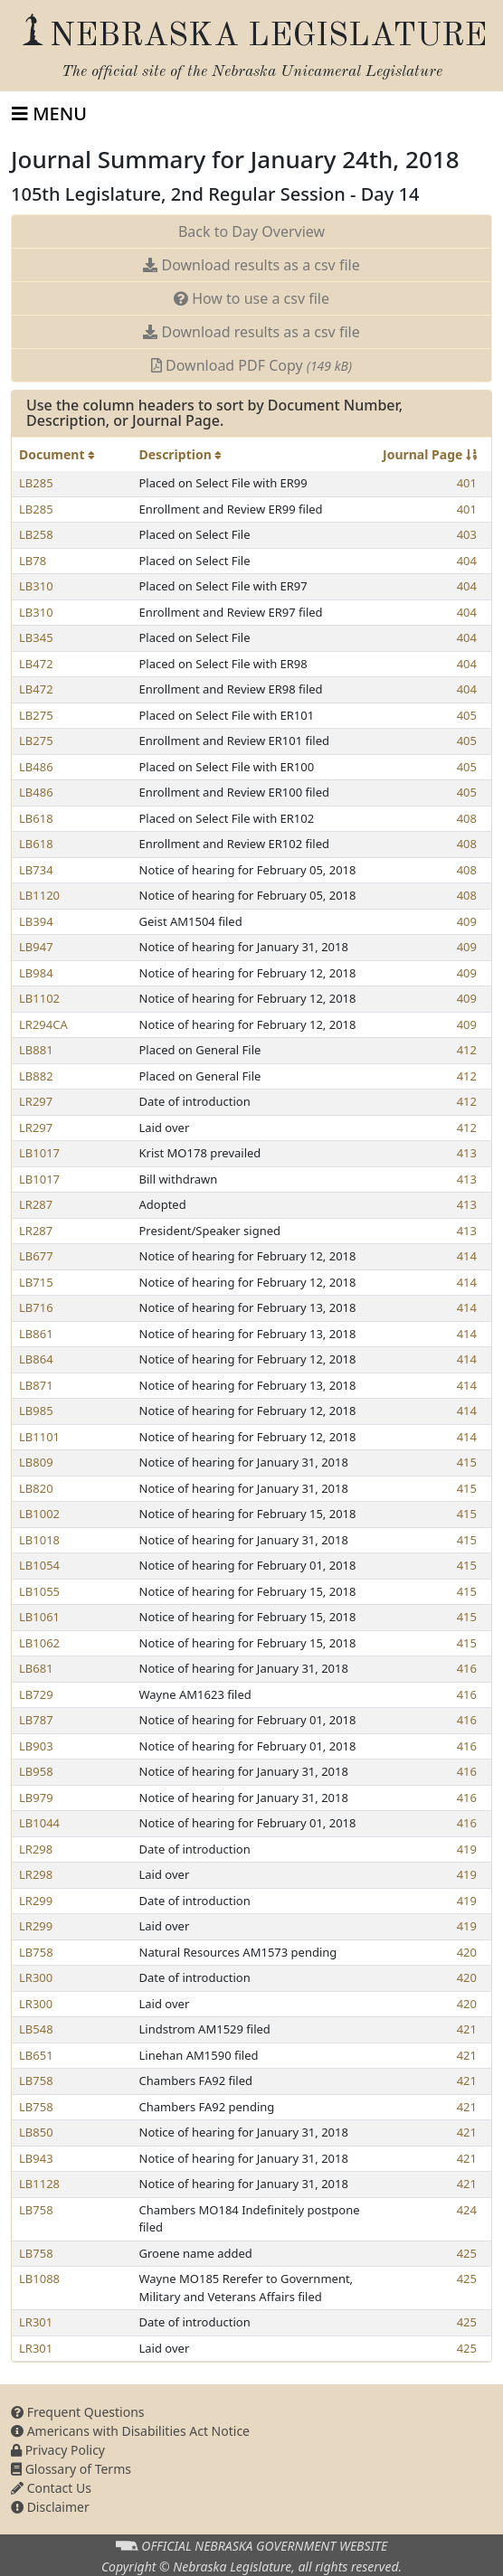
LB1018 (39, 1540)
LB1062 (39, 1643)
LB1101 (39, 1437)
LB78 (32, 560)
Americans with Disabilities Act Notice (130, 2430)
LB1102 (39, 998)
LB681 (36, 1668)
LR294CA (43, 1024)
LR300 (35, 1977)
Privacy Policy (58, 2449)
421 (467, 2029)
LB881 (36, 1050)
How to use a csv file (251, 298)
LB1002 (39, 1513)
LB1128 (39, 2183)
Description (181, 454)
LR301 (35, 2322)
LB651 (36, 2055)
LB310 (36, 586)
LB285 (36, 483)
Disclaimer (50, 2506)
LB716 (36, 1307)
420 (467, 1952)
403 (467, 534)
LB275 (36, 715)
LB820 (36, 1488)
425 (467, 2253)
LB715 (36, 1282)
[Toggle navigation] (49, 114)
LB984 (36, 973)
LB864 (36, 1359)
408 (467, 818)
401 (467, 483)
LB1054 (39, 1565)
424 (467, 2210)
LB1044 (39, 1823)
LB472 (36, 664)
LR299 (35, 1900)
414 (467, 1256)
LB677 (36, 1256)
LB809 (36, 1462)
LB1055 (39, 1591)
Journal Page (430, 454)
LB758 (36, 1952)
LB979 (36, 1797)
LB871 (36, 1385)
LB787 (36, 1720)
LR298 (35, 1849)
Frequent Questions (78, 2411)
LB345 (36, 637)
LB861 (36, 1334)
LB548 (36, 2029)
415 (467, 1462)
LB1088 (39, 2278)
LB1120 (39, 895)
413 (467, 1153)
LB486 (36, 767)
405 (467, 715)
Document (57, 454)
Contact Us (51, 2487)
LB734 (36, 870)
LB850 (36, 2132)
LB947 (36, 947)
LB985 (36, 1410)
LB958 (36, 1771)
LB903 (36, 1746)
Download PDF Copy (251, 365)
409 (467, 921)
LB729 (36, 1694)
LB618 (36, 818)
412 (467, 1050)
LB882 (36, 1076)
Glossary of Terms (71, 2468)
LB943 (36, 2158)
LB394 (36, 921)
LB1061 (39, 1617)
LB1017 (39, 1153)
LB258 (36, 534)
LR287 (35, 1204)
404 (467, 560)
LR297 (35, 1101)
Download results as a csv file (251, 265)
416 (467, 1668)
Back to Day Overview (251, 231)
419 (467, 1849)
